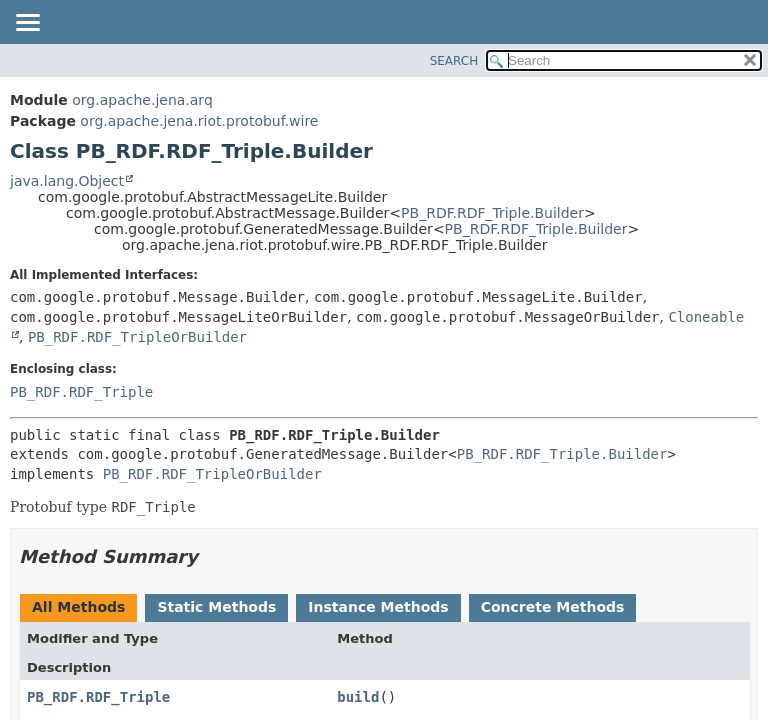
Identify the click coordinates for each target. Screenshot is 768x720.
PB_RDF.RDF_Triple (81, 392)
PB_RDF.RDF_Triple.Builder (492, 213)
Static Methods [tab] (216, 607)
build (358, 697)
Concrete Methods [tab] (553, 607)
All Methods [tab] (78, 607)
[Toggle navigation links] (27, 24)
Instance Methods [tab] (378, 607)
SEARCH (454, 61)
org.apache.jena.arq (142, 100)
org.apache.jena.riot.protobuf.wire (199, 121)
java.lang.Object (67, 181)
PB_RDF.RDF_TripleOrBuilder (137, 337)
